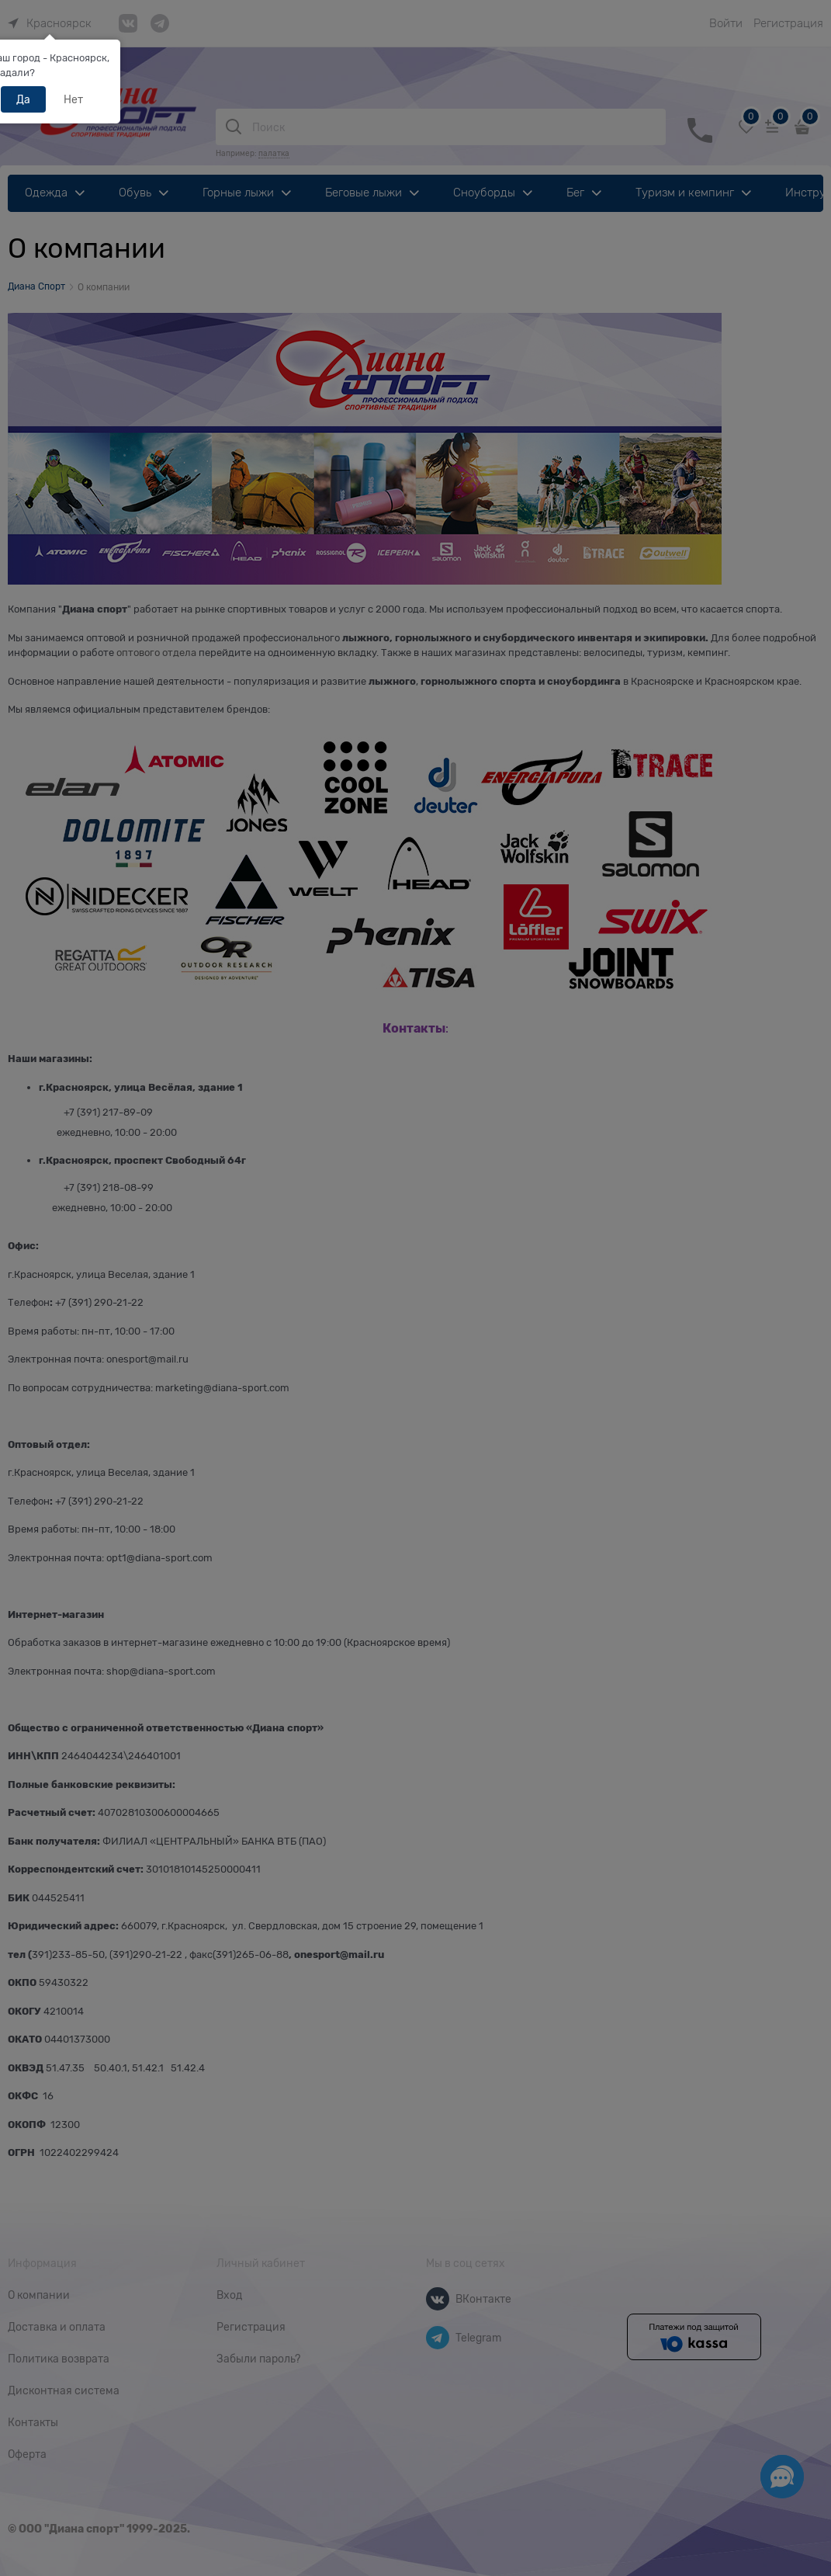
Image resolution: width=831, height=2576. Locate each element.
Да (23, 99)
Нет (73, 99)
